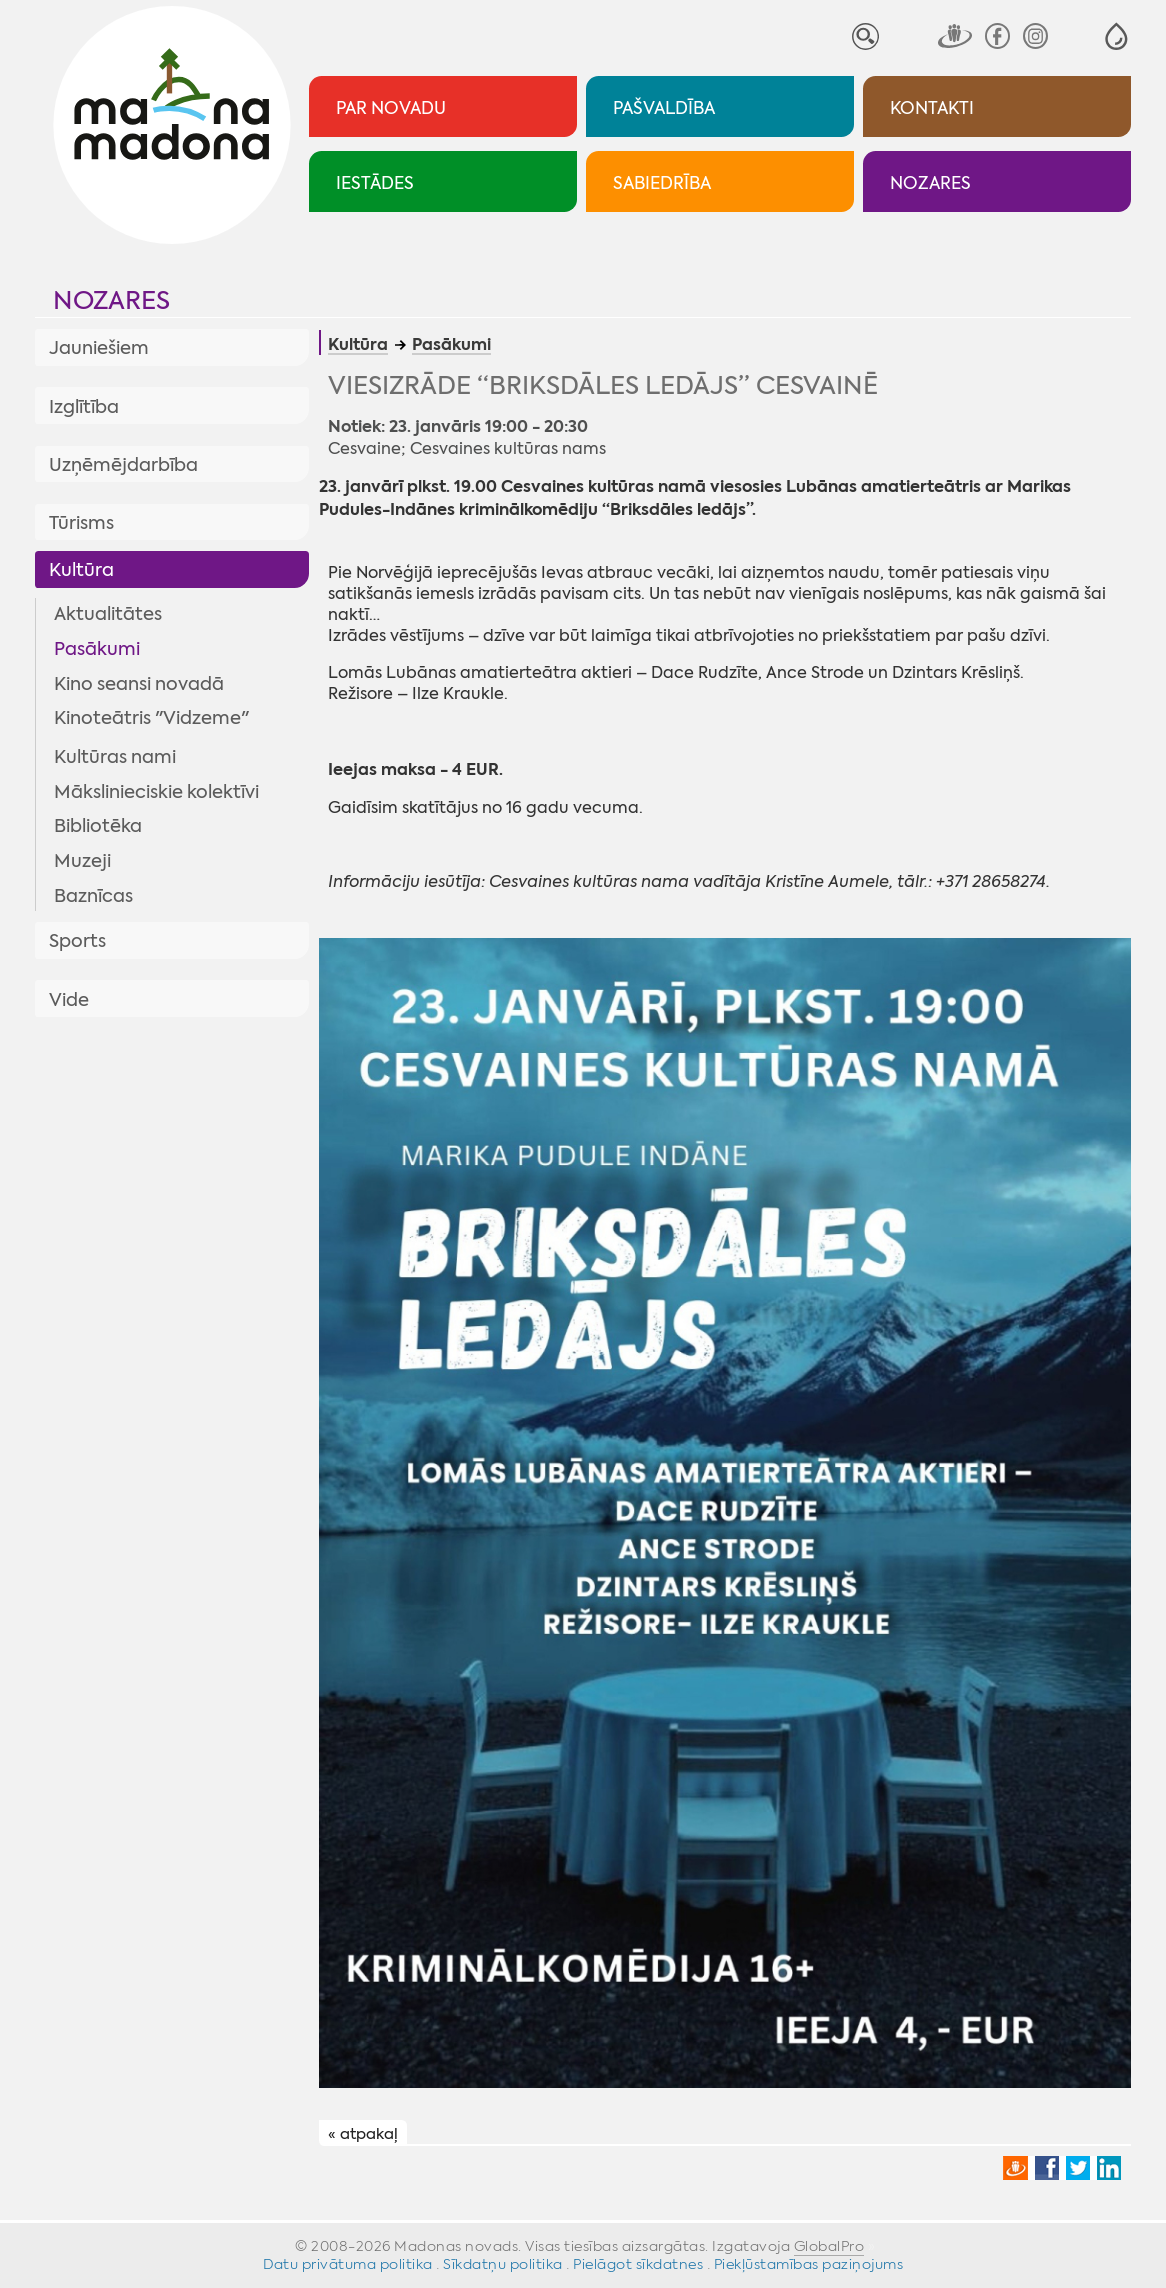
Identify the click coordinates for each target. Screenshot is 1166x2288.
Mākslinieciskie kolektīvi (156, 792)
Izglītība (84, 407)
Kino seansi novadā (139, 684)
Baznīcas (93, 896)
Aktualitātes (108, 614)
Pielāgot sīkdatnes (638, 2264)
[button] (1116, 36)
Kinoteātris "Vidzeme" (151, 718)
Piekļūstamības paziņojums (809, 2264)
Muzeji (82, 861)
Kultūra (81, 570)
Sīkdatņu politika (503, 2264)
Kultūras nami (115, 757)
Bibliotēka (98, 826)
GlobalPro (829, 2246)
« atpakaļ (363, 2134)
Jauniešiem (99, 348)
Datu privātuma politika (348, 2264)
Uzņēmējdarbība (123, 465)
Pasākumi (97, 649)
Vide (69, 1000)
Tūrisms (81, 523)
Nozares (111, 300)
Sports (77, 941)
